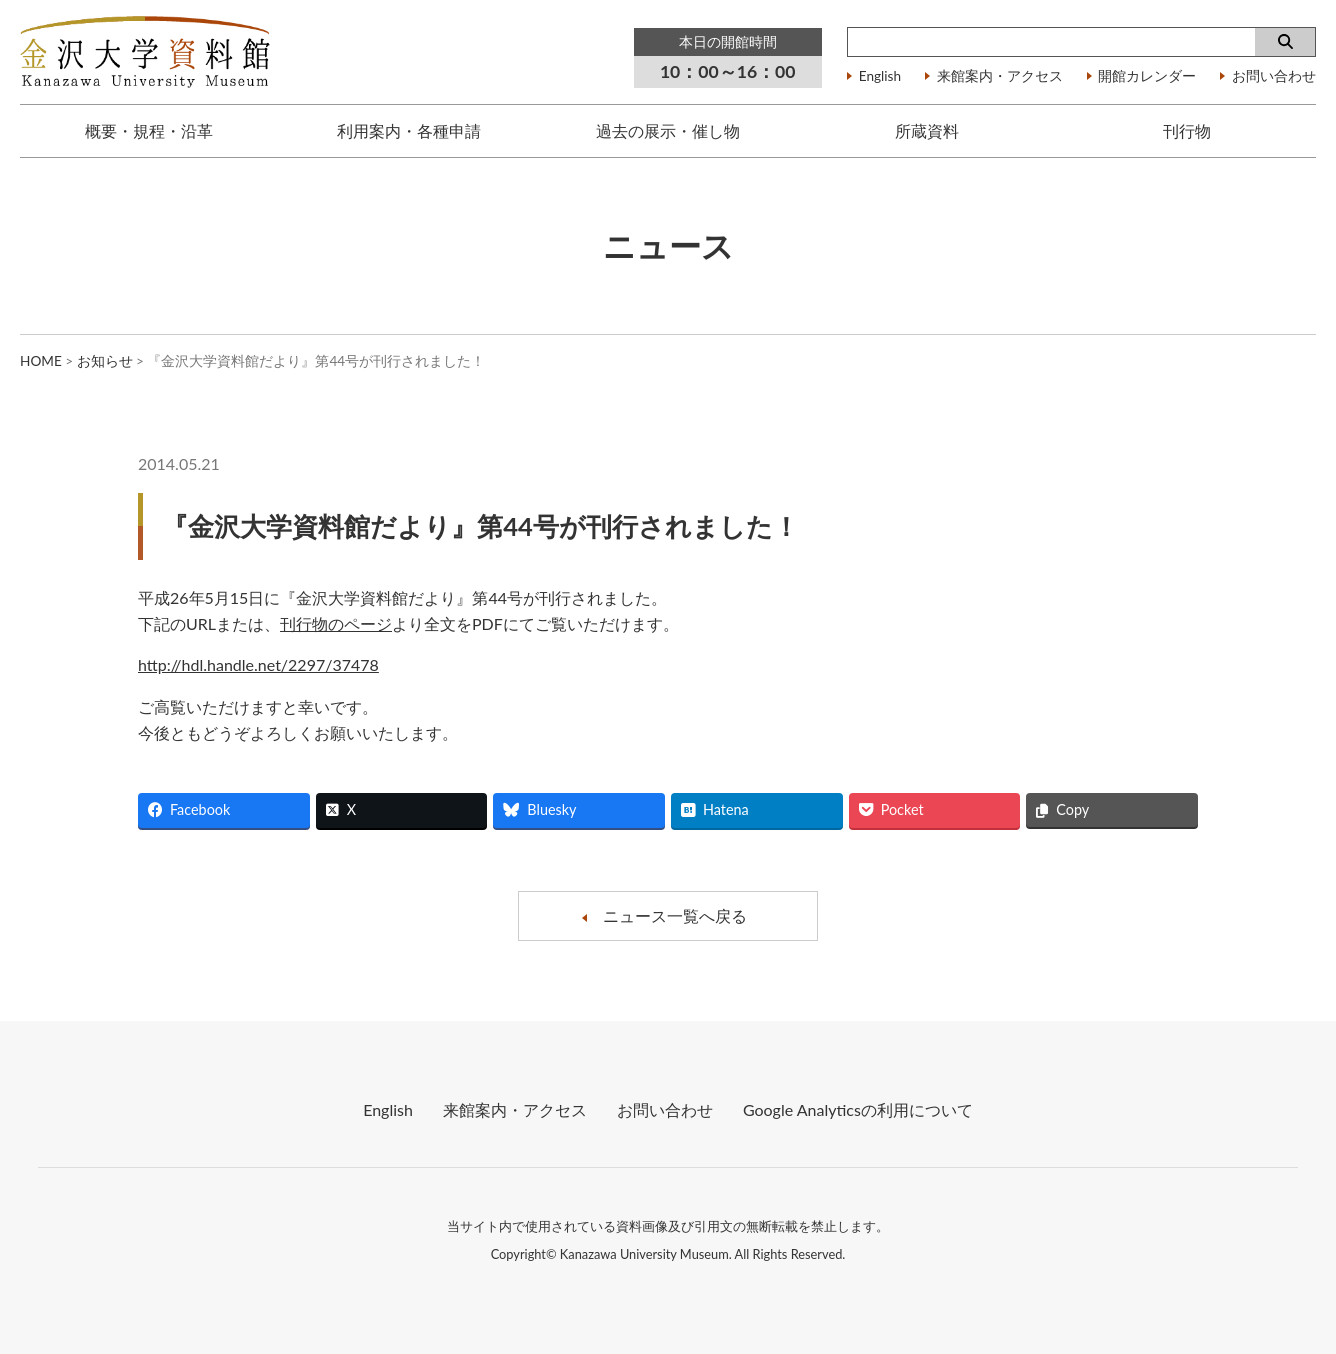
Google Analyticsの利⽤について (858, 1109)
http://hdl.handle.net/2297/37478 (258, 664)
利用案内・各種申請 (409, 130)
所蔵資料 (927, 130)
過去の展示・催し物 (668, 130)
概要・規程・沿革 (149, 130)
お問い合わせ (1274, 77)
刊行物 (1187, 130)
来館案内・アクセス (1000, 77)
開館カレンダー (1147, 77)
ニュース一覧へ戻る (675, 915)
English (880, 77)
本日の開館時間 (728, 42)
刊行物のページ (336, 623)
